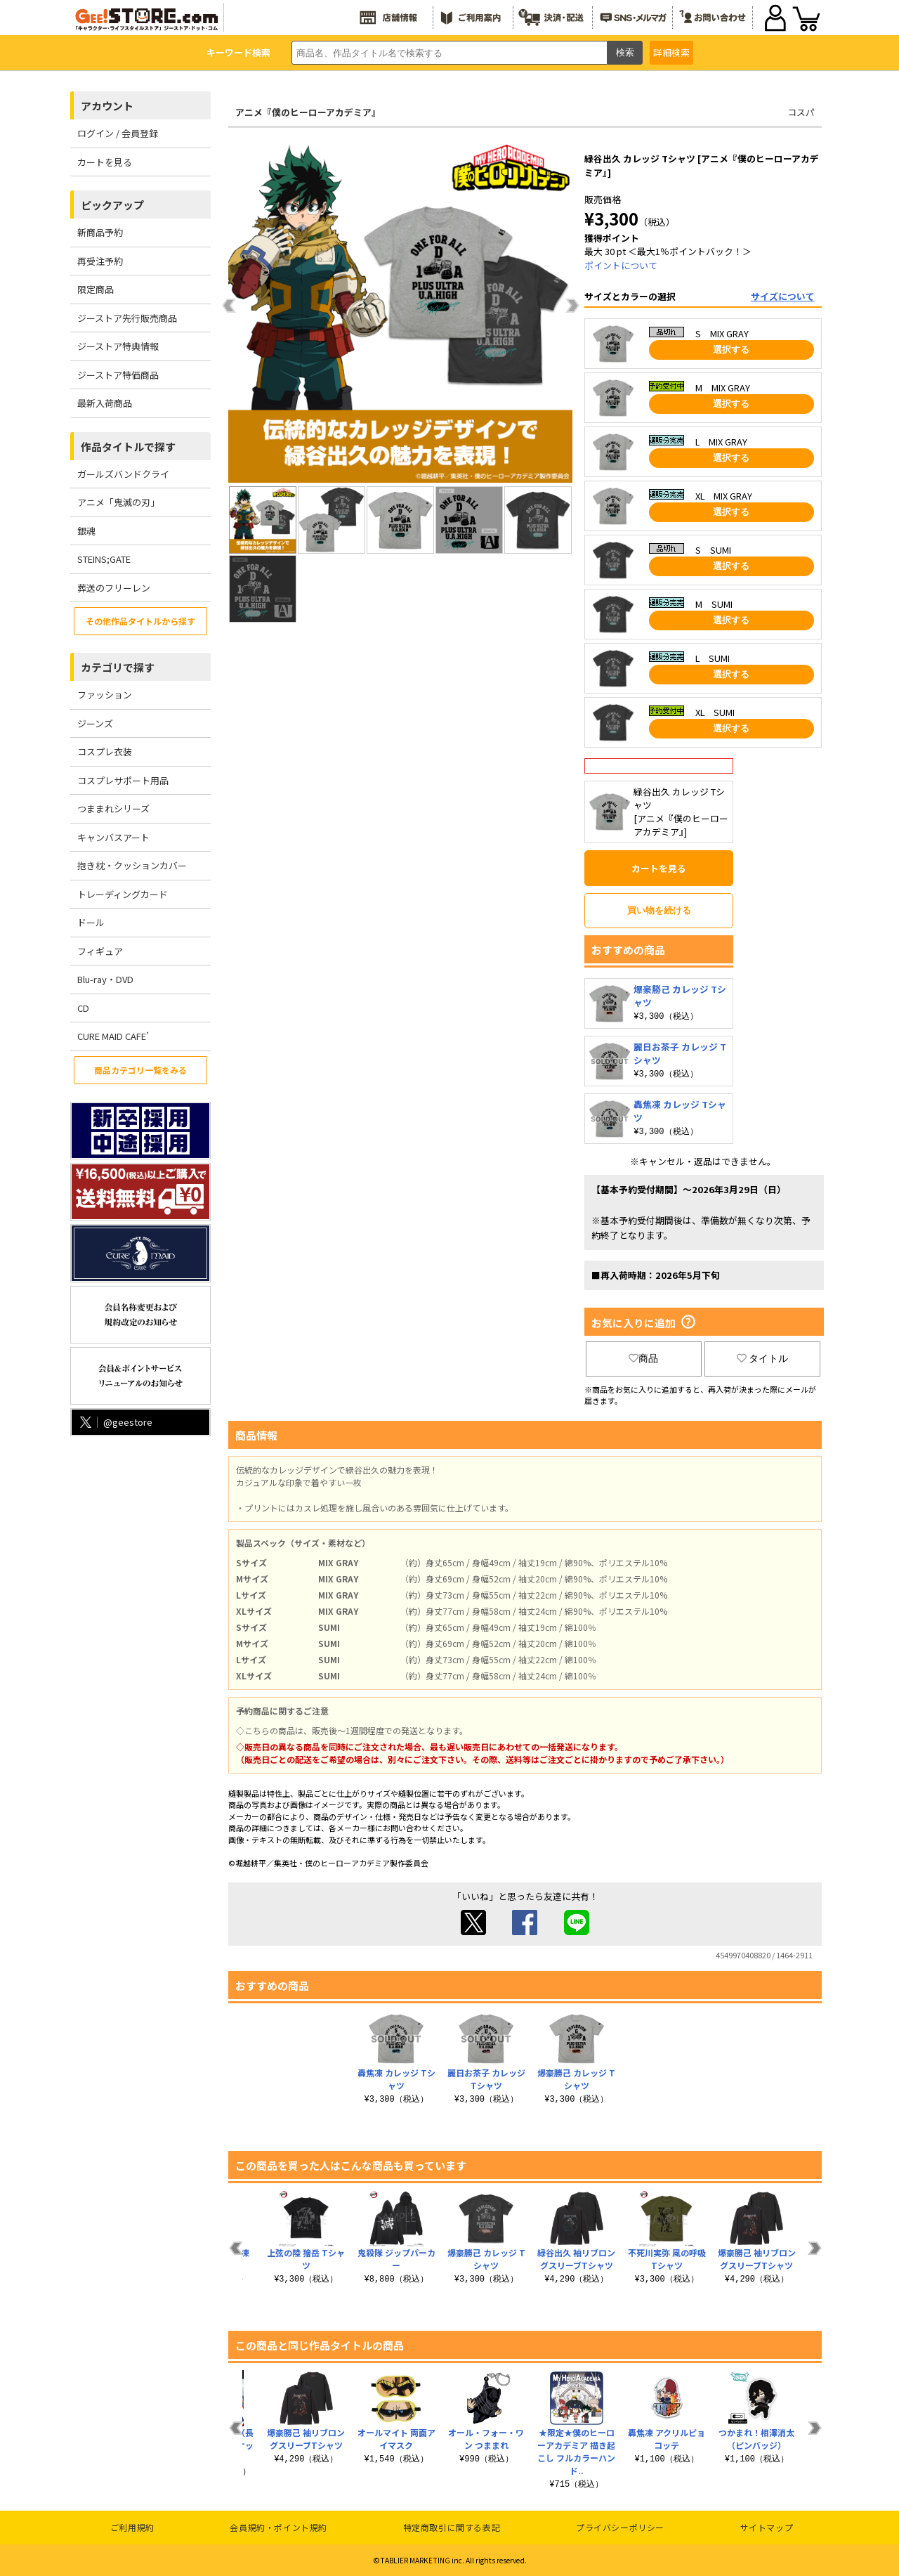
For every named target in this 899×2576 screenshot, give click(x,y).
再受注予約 (100, 261)
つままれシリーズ (113, 808)
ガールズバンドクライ (123, 474)
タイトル (763, 1358)
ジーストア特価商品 (118, 375)
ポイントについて (620, 265)
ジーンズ (95, 723)
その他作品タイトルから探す (140, 621)
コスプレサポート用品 (123, 780)
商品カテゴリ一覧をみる (140, 1070)
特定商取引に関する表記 (452, 2527)
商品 (643, 1358)
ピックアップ (112, 204)
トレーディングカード (122, 894)
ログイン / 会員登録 (117, 133)
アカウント (107, 105)
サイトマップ (767, 2527)
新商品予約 (100, 232)
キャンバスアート (113, 837)
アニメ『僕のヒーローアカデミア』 (308, 112)
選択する (731, 349)
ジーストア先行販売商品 (127, 318)
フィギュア (100, 951)
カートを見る (104, 162)
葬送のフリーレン (113, 587)
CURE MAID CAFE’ (113, 1036)
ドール (91, 922)
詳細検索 (671, 52)
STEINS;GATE (104, 559)
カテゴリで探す (118, 667)
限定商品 (95, 289)
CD (83, 1008)
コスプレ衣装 (104, 751)
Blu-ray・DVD (105, 979)
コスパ (801, 112)
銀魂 (86, 531)
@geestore (114, 1422)
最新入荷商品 (104, 403)
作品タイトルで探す (128, 446)
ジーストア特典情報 (118, 346)
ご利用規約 (132, 2527)
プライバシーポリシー (620, 2527)
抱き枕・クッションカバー (132, 865)
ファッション (104, 694)
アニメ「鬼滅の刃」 (118, 502)
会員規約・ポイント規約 (278, 2527)
